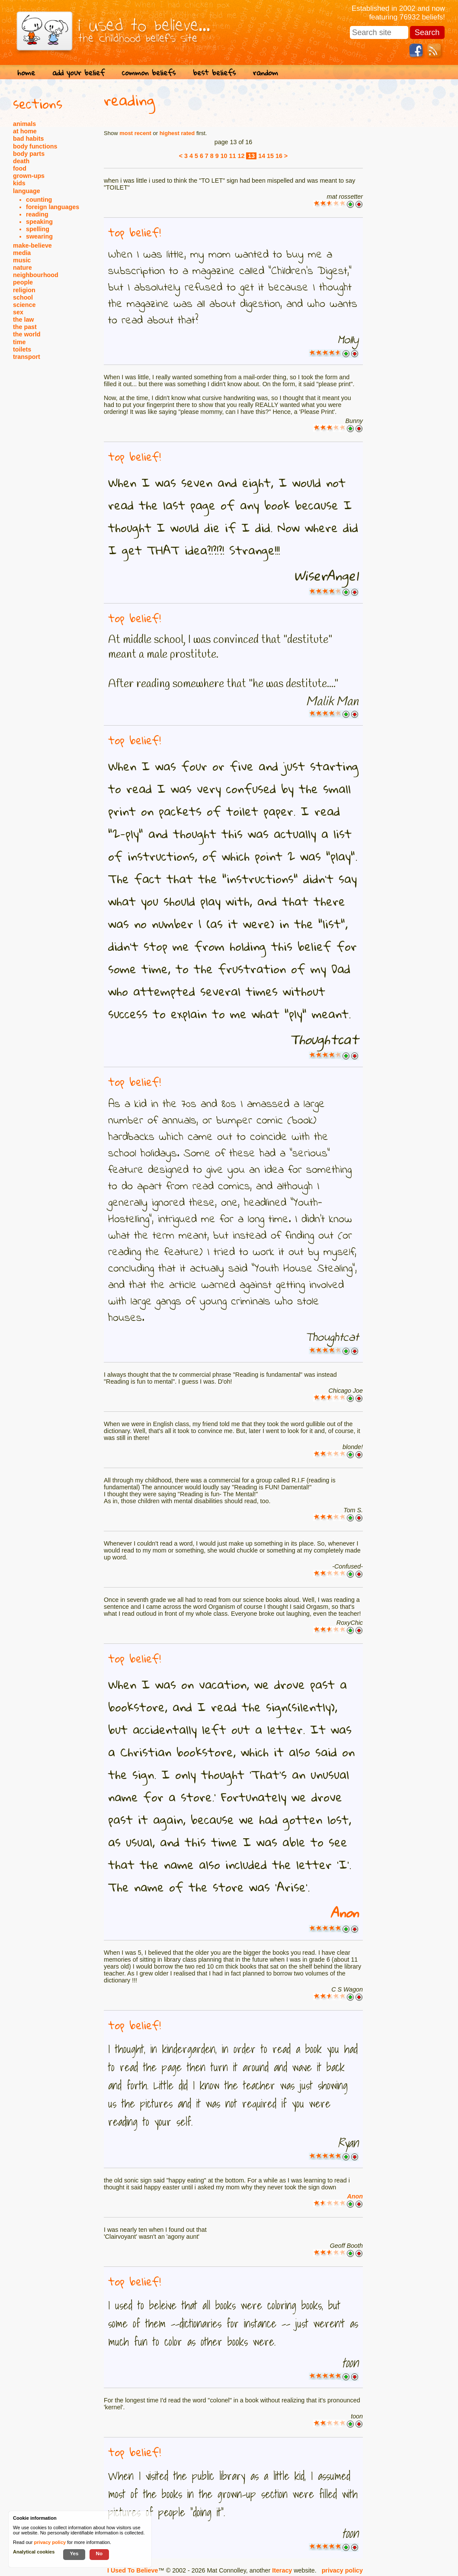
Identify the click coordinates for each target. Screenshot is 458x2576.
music (22, 260)
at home (25, 131)
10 (224, 155)
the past (25, 326)
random (265, 72)
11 (232, 155)
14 (261, 155)
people (23, 282)
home (26, 72)
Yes (74, 2553)
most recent (135, 133)
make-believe (32, 245)
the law (23, 319)
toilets (22, 349)
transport (26, 356)
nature (22, 267)
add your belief (78, 72)
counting (39, 199)
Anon (344, 1912)
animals (24, 123)
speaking (39, 221)
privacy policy (342, 2570)
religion (24, 290)
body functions (35, 146)
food (19, 168)
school (23, 297)
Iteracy (282, 2570)
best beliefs (214, 72)
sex (18, 312)
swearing (39, 236)
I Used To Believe (132, 2570)
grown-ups (29, 175)
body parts (29, 153)
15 (270, 155)
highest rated (177, 133)
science (24, 304)
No (99, 2553)
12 (240, 155)
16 (278, 155)
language (26, 190)
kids (19, 183)
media (22, 252)
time (19, 342)
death (21, 161)
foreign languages (52, 206)
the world (27, 334)
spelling (37, 229)
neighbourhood (35, 274)
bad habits (28, 138)
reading (37, 214)
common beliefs (149, 72)
